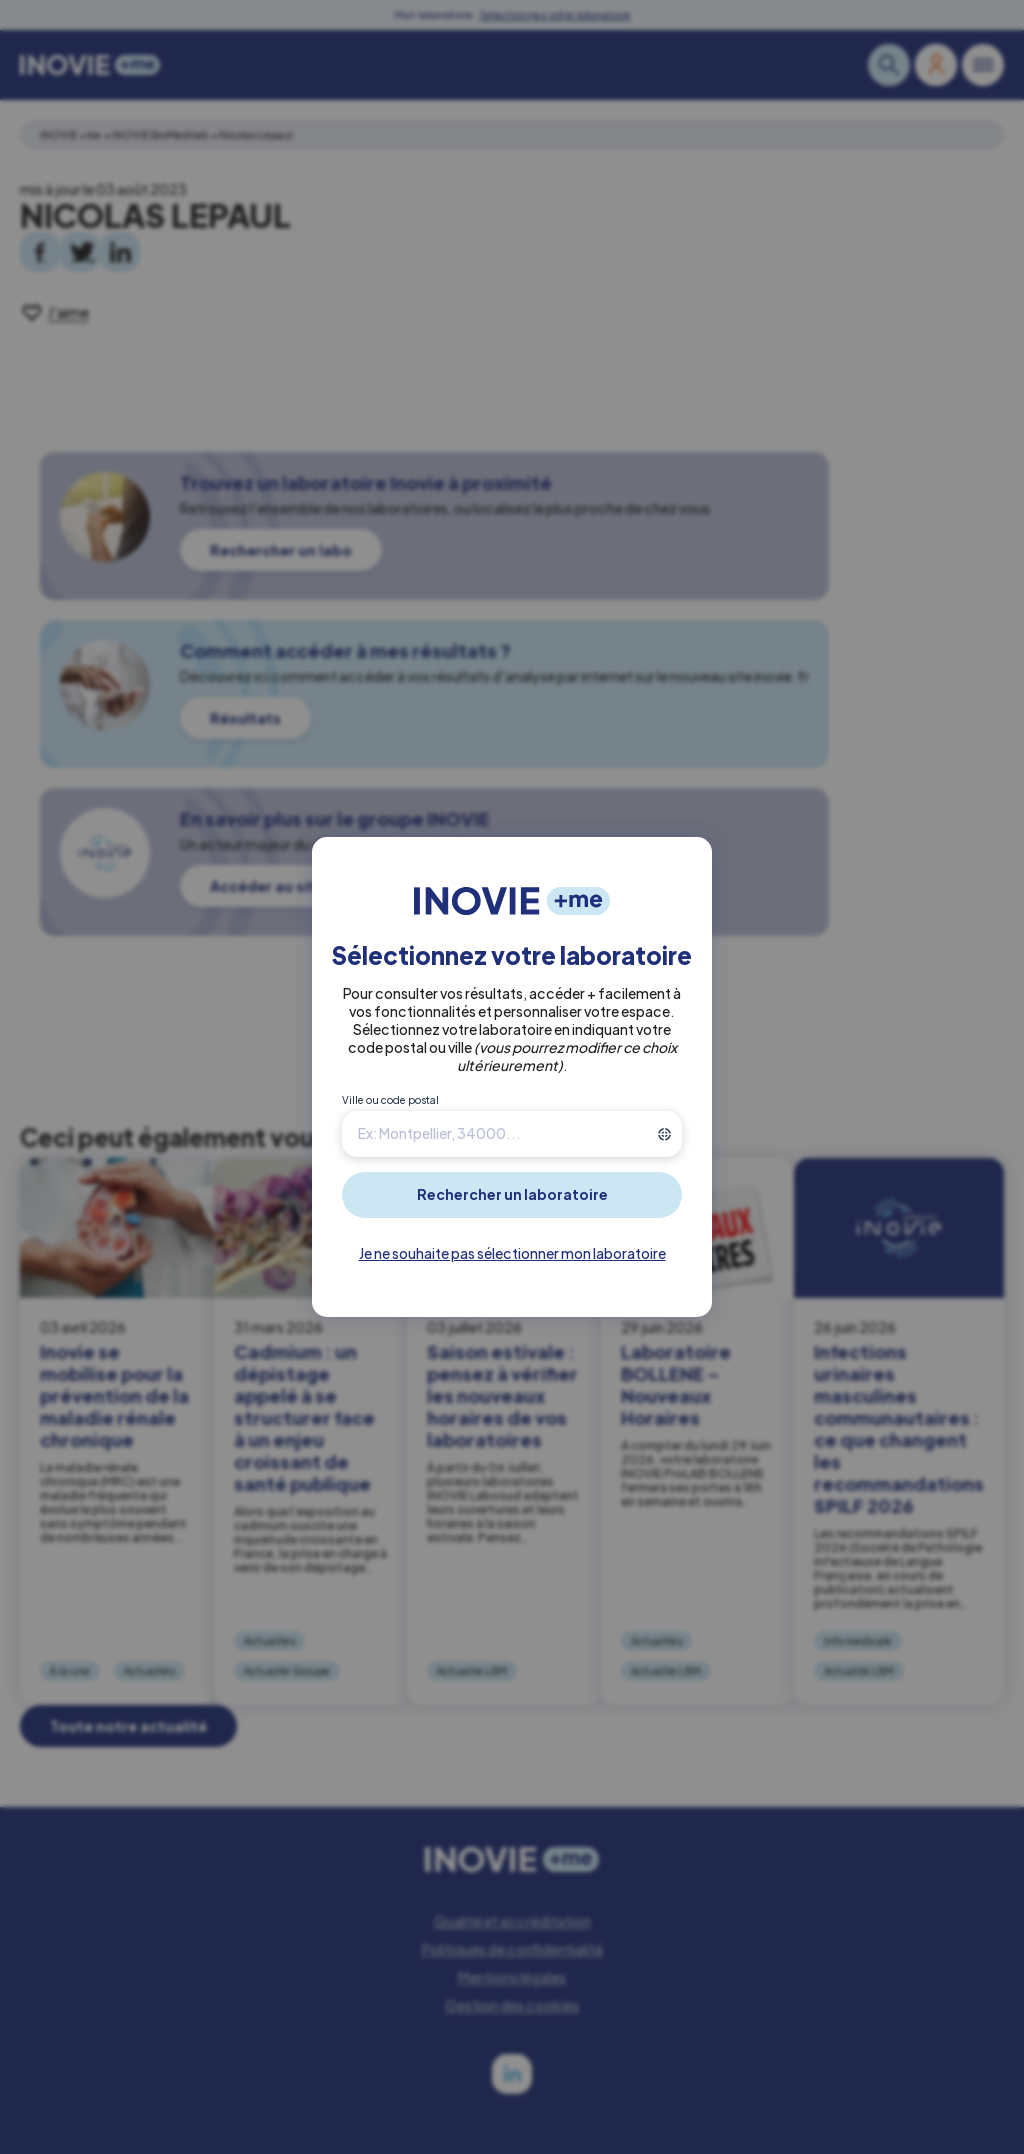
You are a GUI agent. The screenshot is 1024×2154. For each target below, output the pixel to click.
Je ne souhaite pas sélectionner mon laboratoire (512, 1253)
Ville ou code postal (390, 1100)
